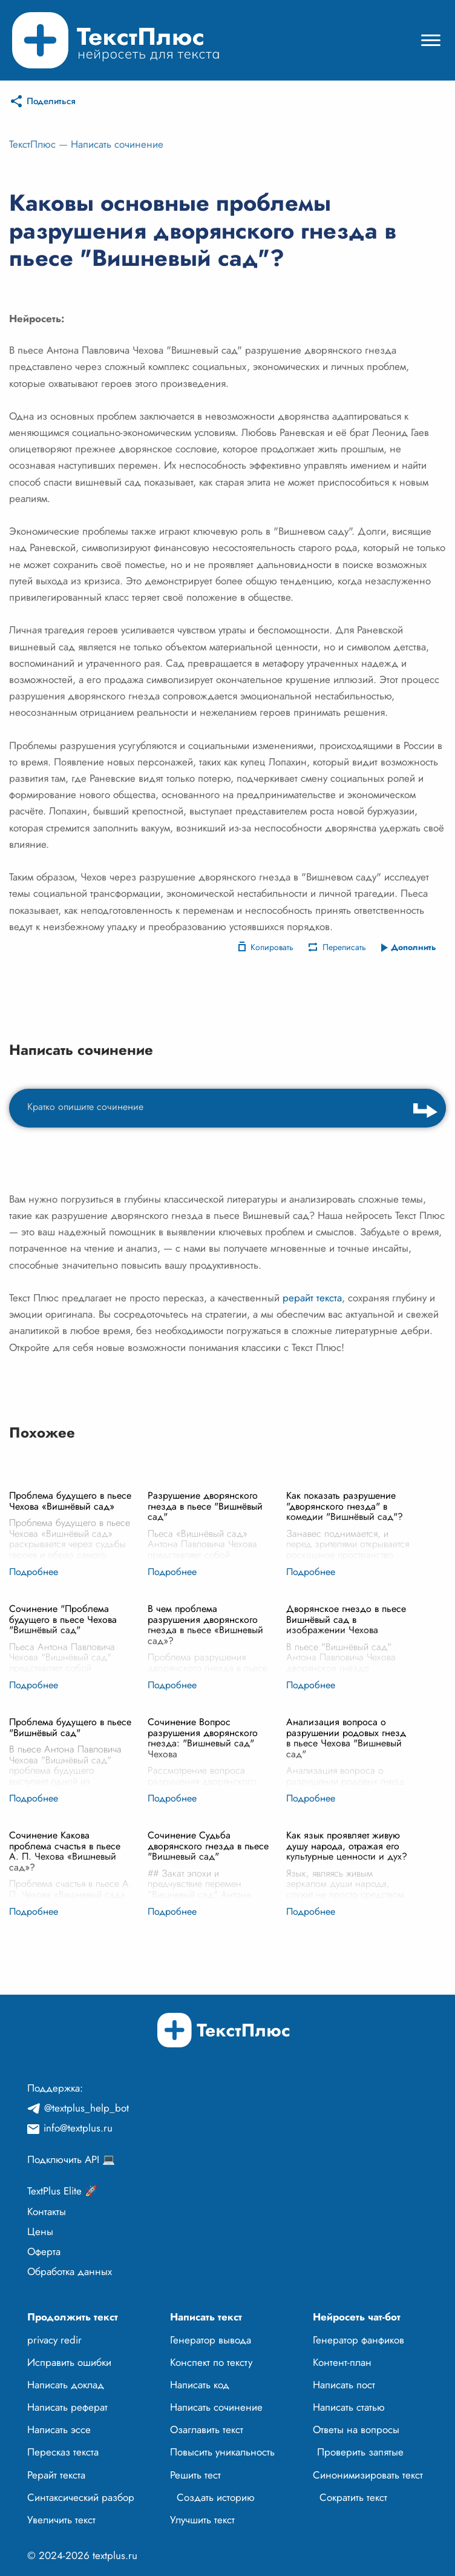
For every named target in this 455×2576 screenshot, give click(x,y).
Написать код (199, 2384)
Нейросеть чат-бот (357, 2317)
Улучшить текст (202, 2519)
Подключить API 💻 (71, 2159)
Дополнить (413, 947)
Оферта (44, 2251)
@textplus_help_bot (86, 2108)
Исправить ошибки (69, 2362)
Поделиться (51, 101)
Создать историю (216, 2497)
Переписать (344, 947)
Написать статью (349, 2407)
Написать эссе (59, 2429)
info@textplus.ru (78, 2128)
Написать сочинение (117, 144)
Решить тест (195, 2475)
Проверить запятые (360, 2452)
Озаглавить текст (206, 2429)
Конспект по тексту (211, 2362)
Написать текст (206, 2317)
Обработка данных (69, 2271)
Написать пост (344, 2384)
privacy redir (54, 2340)
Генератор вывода (210, 2340)
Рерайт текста (56, 2475)
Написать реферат (67, 2407)
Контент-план (342, 2362)
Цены (40, 2231)
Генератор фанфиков (358, 2340)
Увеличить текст (61, 2519)
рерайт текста (312, 1297)
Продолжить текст (72, 2317)
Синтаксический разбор (80, 2497)
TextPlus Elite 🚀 (62, 2191)
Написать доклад (65, 2384)
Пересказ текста (63, 2452)
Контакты (46, 2211)
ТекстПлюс (32, 144)
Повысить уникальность (222, 2452)
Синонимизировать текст (368, 2475)
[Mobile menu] (431, 40)
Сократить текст (353, 2497)
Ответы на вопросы (356, 2429)
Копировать (271, 947)
